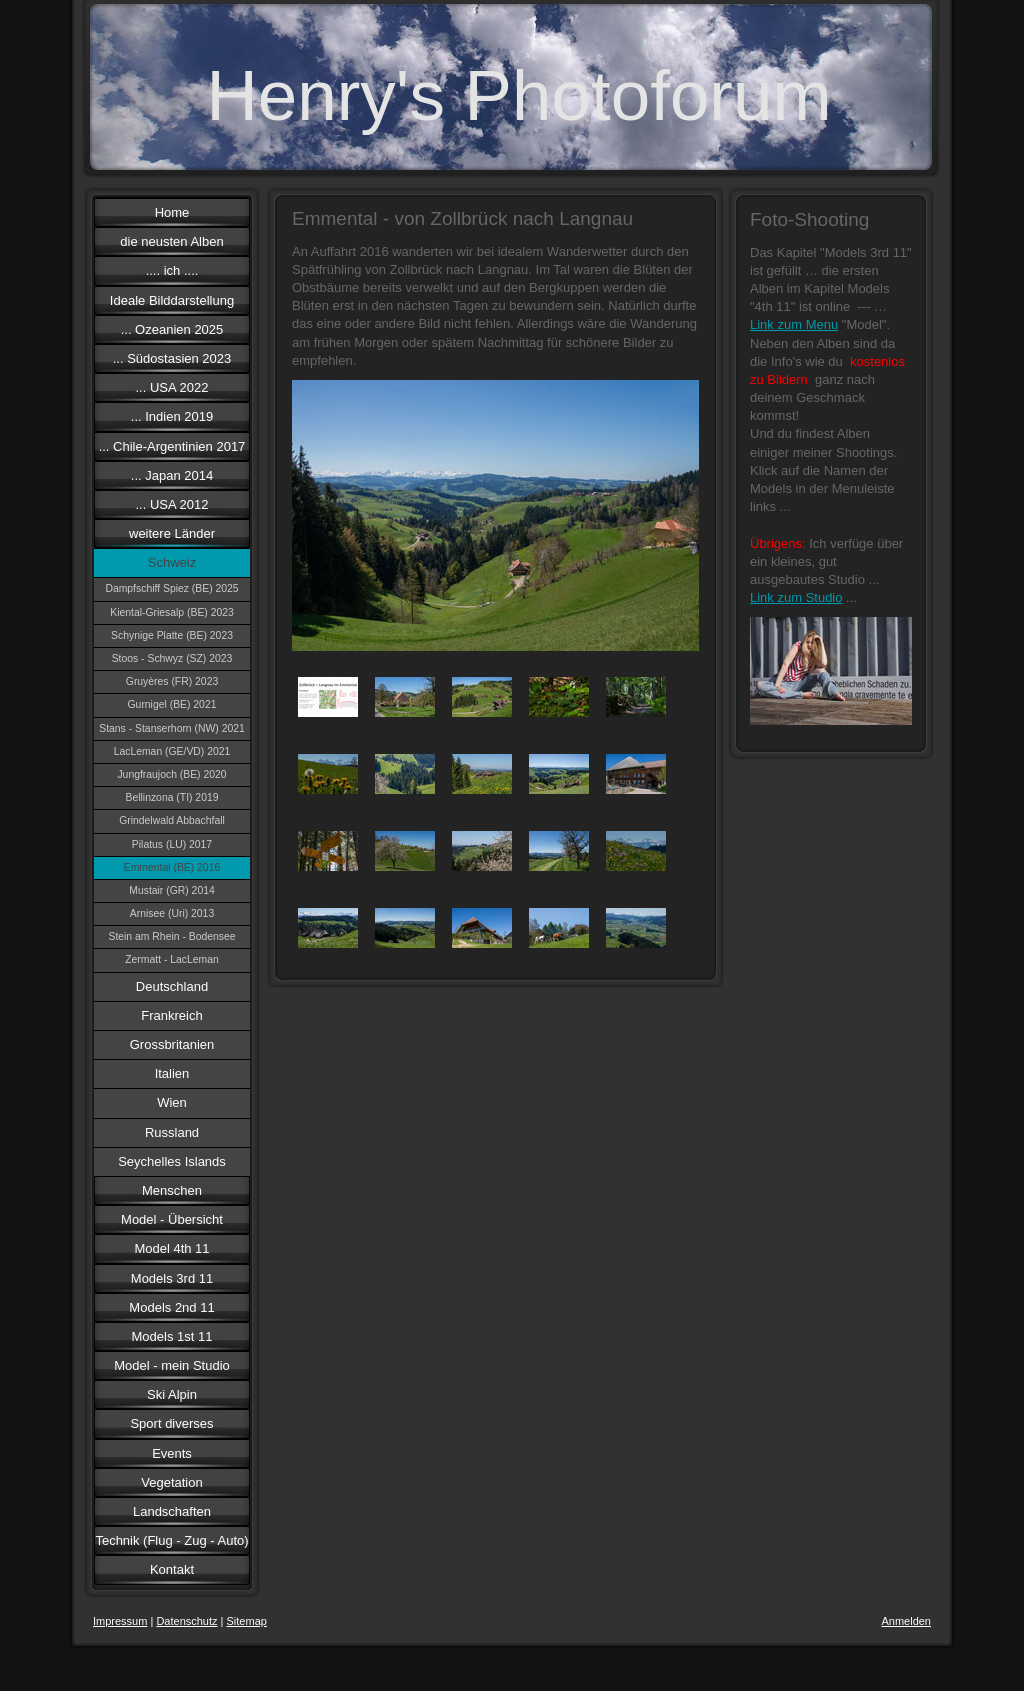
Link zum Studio (796, 597)
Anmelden (906, 1621)
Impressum (120, 1621)
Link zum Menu (794, 324)
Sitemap (247, 1621)
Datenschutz (186, 1621)
